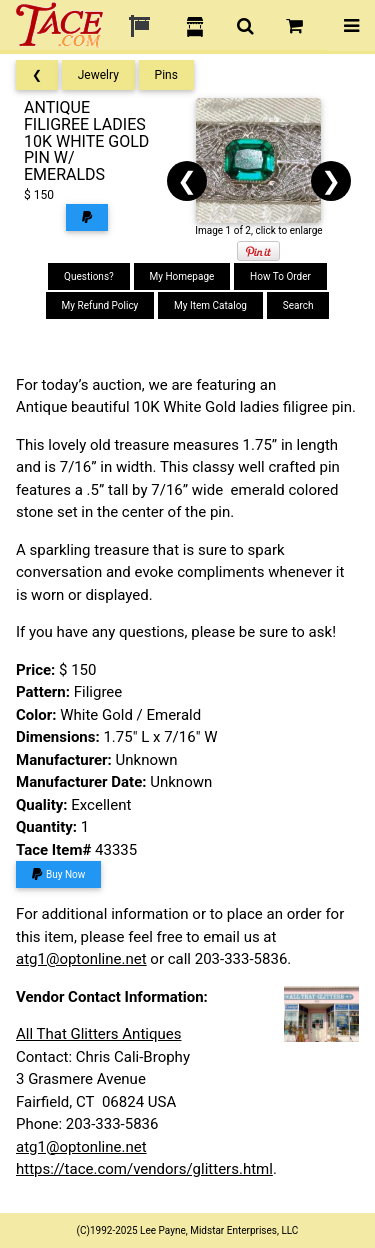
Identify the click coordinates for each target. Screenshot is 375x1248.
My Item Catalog (210, 305)
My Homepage (182, 276)
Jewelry (98, 75)
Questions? (89, 276)
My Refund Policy (100, 305)
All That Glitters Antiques (98, 1034)
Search (298, 305)
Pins (166, 75)
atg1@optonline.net (81, 959)
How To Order (280, 276)
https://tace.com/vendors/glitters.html (144, 1169)
